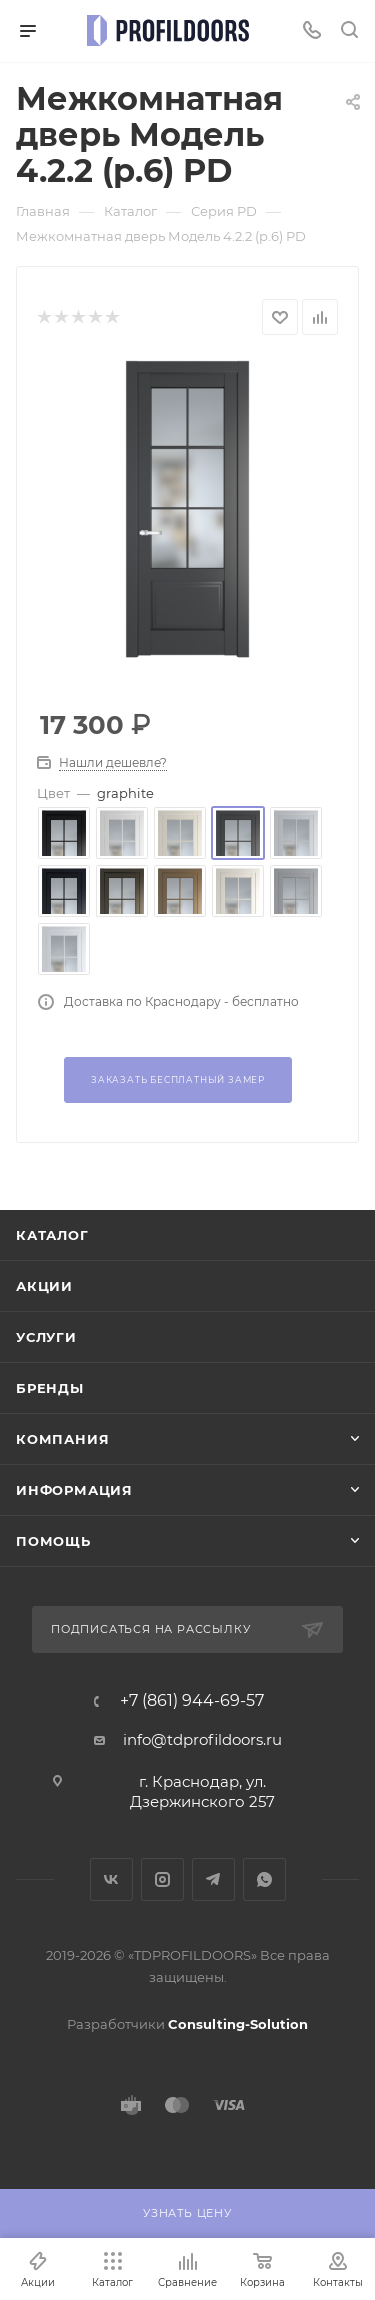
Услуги (46, 1337)
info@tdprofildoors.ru (202, 1739)
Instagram (162, 1879)
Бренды (50, 1388)
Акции (44, 1286)
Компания (62, 1439)
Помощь (53, 1541)
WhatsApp (264, 1879)
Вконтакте (111, 1879)
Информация (74, 1490)
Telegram (213, 1879)
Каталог (52, 1235)
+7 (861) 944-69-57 (192, 1701)
